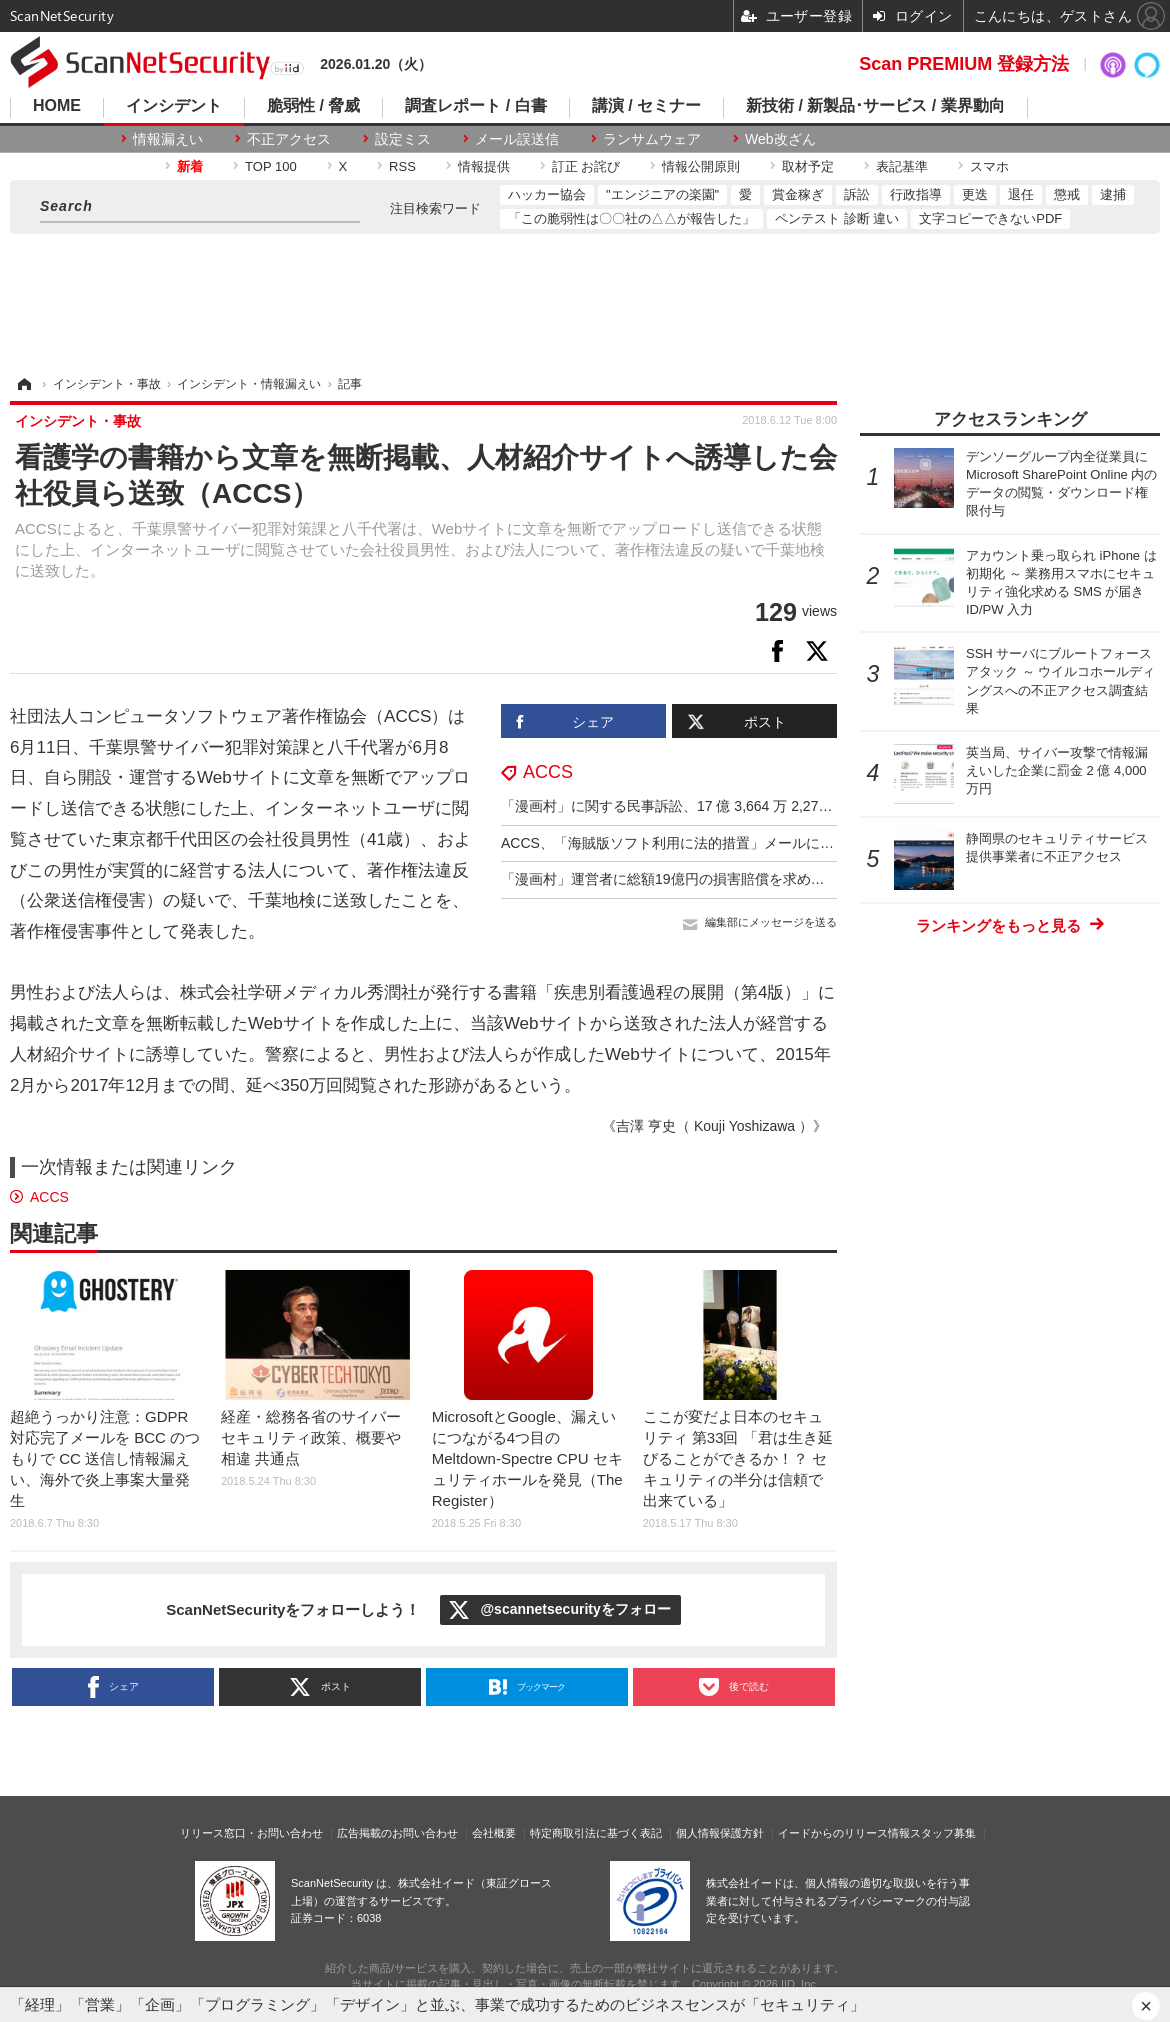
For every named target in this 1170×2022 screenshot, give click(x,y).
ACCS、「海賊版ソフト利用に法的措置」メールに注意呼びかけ (702, 843)
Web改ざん (780, 139)
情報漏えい (168, 139)
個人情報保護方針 (720, 1833)
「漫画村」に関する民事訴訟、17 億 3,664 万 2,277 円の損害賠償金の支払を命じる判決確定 (791, 806)
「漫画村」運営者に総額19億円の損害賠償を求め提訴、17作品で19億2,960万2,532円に (776, 879)
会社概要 (494, 1833)
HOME (57, 106)
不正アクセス (289, 139)
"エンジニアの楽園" (662, 194)
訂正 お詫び (586, 166)
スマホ (989, 166)
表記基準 (902, 166)
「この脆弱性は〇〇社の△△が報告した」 (631, 218)
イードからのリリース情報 (844, 1833)
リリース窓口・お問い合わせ (251, 1833)
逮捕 (1113, 194)
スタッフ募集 (943, 1833)
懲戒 (1067, 194)
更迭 (975, 194)
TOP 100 (271, 166)
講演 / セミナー (646, 106)
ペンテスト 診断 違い (837, 218)
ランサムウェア (652, 139)
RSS (402, 166)
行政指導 (916, 194)
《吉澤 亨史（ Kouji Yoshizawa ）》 (714, 1126)
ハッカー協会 (547, 194)
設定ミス (403, 139)
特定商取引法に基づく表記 (596, 1833)
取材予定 (808, 166)
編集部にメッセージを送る (771, 922)
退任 (1021, 194)
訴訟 (857, 194)
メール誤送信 (517, 139)
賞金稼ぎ (798, 194)
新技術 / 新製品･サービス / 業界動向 (875, 106)
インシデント (174, 106)
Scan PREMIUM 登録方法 (964, 64)
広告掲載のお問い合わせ (397, 1833)
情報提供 (484, 166)
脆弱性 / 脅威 (313, 106)
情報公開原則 (701, 166)
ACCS (548, 772)
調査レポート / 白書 (475, 106)
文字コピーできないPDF (990, 218)
